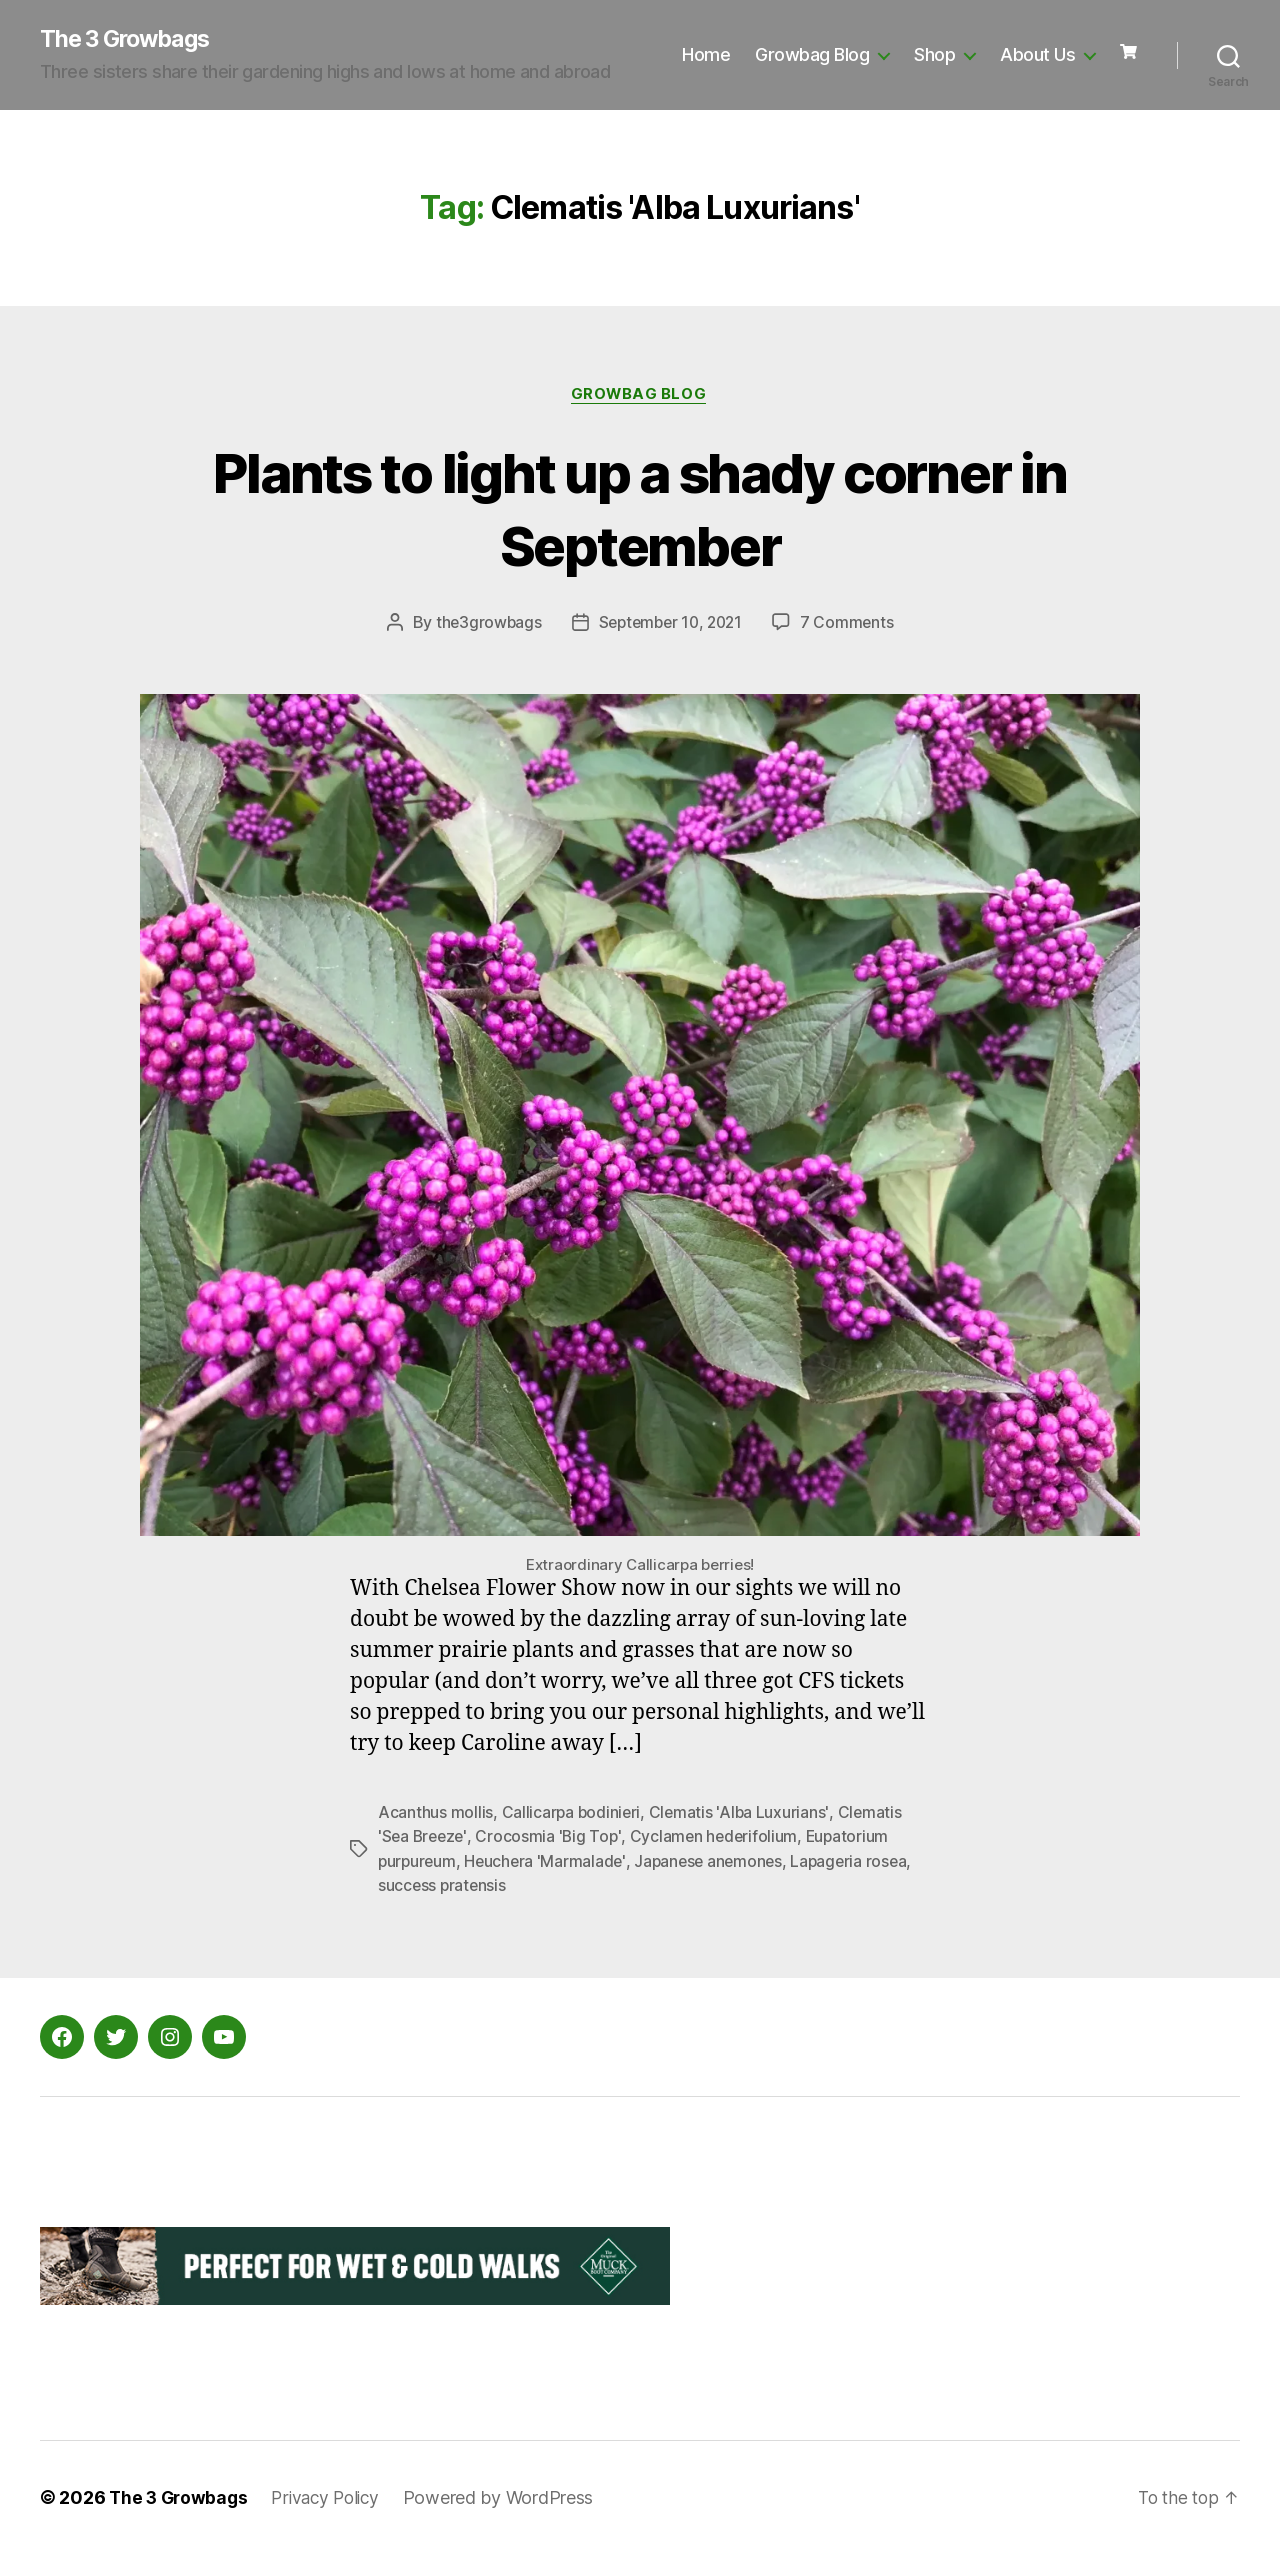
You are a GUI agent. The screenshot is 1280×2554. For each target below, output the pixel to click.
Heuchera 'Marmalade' (549, 1863)
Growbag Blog (812, 55)
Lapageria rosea (859, 1863)
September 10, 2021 (671, 625)
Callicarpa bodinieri (572, 1815)
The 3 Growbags (129, 40)
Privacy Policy (333, 2497)
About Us (1037, 55)
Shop (934, 55)
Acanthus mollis (435, 1815)
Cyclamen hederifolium (720, 1839)
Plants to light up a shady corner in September (640, 509)
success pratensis (443, 1887)
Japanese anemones (715, 1863)
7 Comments (852, 625)
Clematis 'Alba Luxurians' (742, 1815)
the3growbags (484, 625)
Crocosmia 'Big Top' (552, 1839)
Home (706, 55)
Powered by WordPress (510, 2497)
